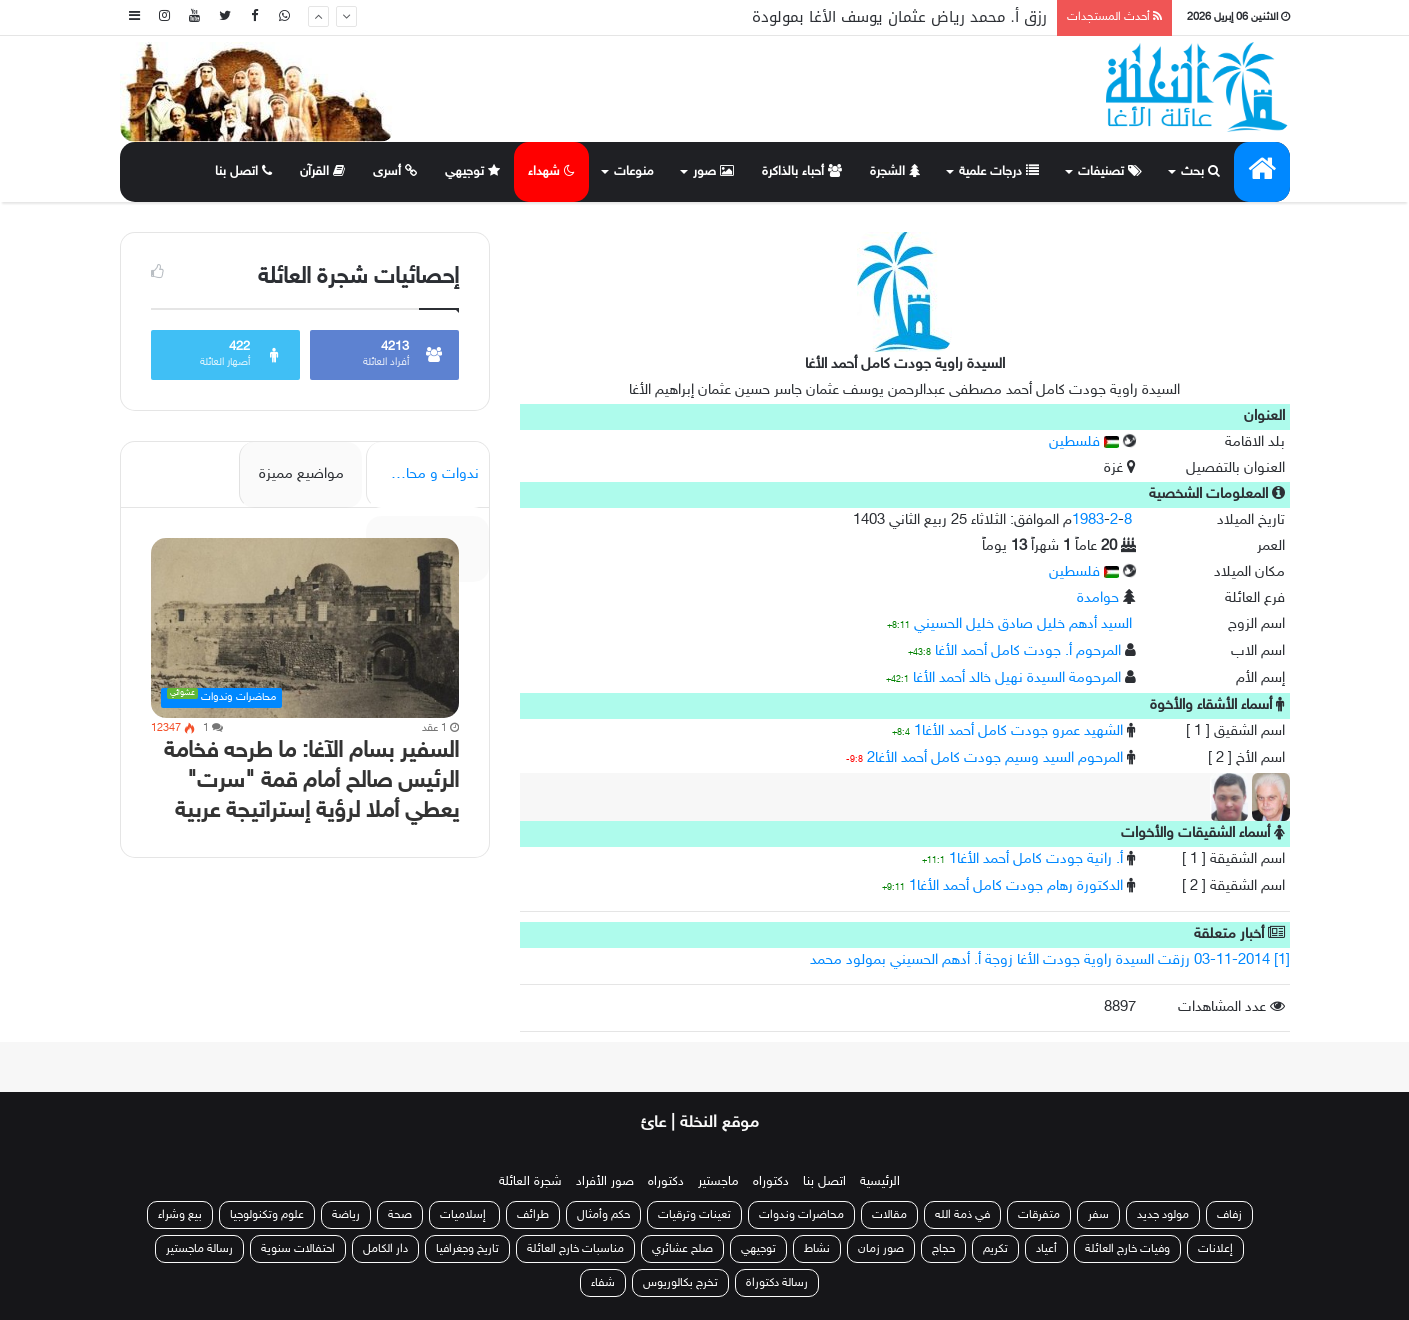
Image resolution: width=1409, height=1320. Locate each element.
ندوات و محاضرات (424, 474)
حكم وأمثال (603, 1215)
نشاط (817, 1249)
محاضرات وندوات (801, 1215)
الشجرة (895, 172)
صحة (400, 1215)
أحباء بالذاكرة (802, 172)
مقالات (889, 1215)
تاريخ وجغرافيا (467, 1249)
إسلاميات (464, 1215)
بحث (1200, 172)
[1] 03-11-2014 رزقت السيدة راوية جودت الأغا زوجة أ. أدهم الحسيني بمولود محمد (1050, 960)
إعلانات (1215, 1249)
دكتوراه (771, 1182)
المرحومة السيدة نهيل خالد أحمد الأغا (1017, 678)
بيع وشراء (180, 1215)
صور (713, 172)
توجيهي (472, 172)
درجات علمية (999, 172)
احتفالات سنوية (298, 1249)
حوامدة (1098, 598)
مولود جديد (1163, 1215)
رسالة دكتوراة (777, 1283)
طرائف (533, 1215)
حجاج (943, 1249)
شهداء (551, 172)
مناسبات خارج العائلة (575, 1249)
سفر (1098, 1215)
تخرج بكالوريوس (680, 1283)
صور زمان (881, 1249)
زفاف (1229, 1215)
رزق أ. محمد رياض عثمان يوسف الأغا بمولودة (899, 17)
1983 (1088, 520)
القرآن (322, 172)
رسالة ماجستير (199, 1249)
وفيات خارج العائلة (1127, 1249)
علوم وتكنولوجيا (267, 1215)
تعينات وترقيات (694, 1215)
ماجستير (718, 1182)
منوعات (634, 172)
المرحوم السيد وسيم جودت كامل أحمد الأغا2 (995, 758)
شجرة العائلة (530, 1182)
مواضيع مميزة (301, 474)
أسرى (395, 172)
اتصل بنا (243, 172)
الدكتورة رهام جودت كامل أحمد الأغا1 (1016, 886)
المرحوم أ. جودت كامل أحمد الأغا (1028, 651)
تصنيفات (1110, 172)
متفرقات (1039, 1215)
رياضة (346, 1215)
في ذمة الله (962, 1215)
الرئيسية (880, 1182)
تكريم (995, 1249)
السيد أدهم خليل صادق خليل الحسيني (1023, 624)
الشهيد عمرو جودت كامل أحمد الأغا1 (1018, 731)
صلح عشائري (682, 1249)
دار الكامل (385, 1249)
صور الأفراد (605, 1182)
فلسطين (1084, 442)
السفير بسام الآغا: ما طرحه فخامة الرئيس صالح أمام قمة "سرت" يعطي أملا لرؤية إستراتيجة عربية (311, 781)
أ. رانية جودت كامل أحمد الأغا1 (1036, 859)
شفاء (603, 1283)
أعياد (1046, 1249)
